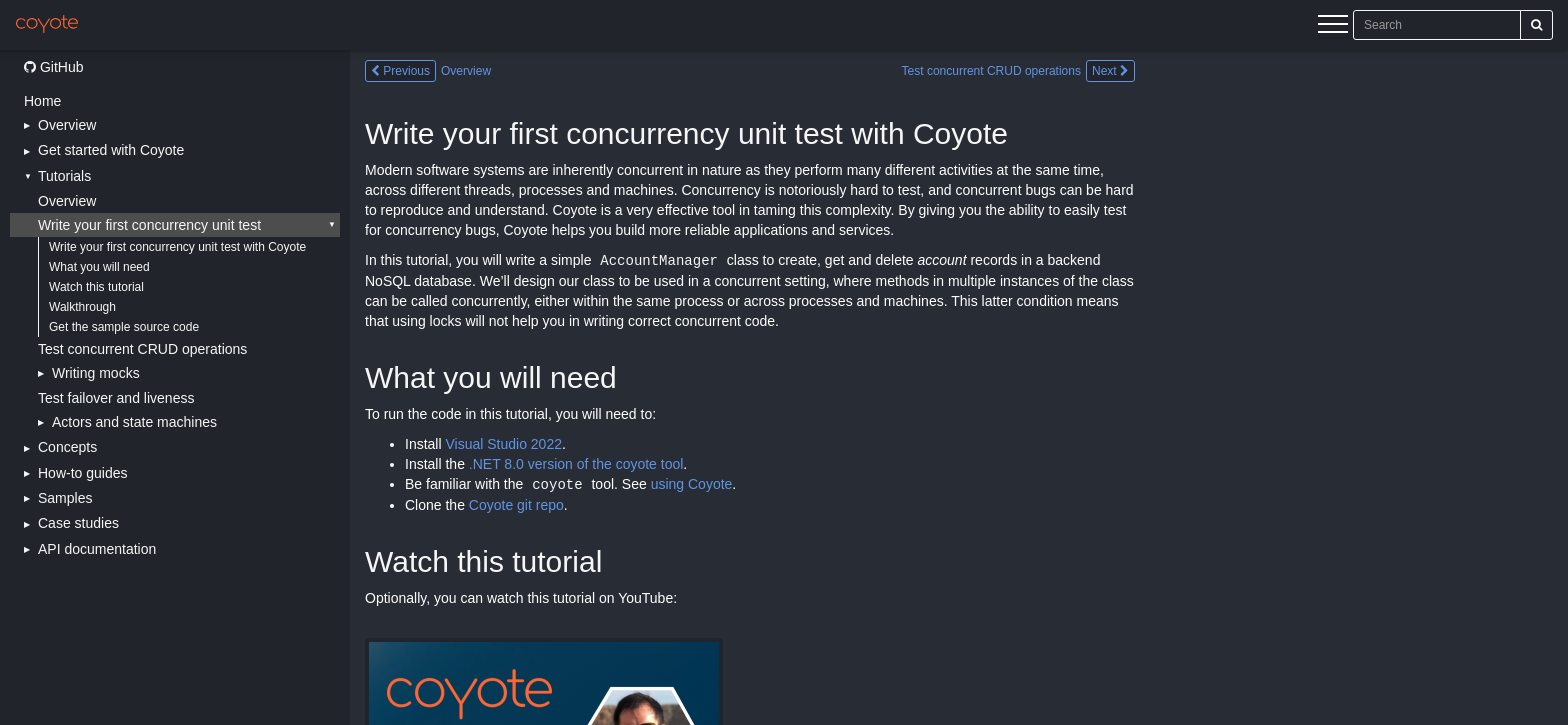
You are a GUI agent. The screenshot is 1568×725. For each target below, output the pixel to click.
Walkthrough (82, 307)
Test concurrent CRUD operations (142, 349)
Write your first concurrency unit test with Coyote (177, 247)
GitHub (53, 67)
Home (42, 101)
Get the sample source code (124, 327)
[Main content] (959, 387)
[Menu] (1333, 27)
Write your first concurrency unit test (149, 225)
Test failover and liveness (116, 398)
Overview (67, 201)
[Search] (1536, 25)
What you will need (99, 267)
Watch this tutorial (96, 287)
